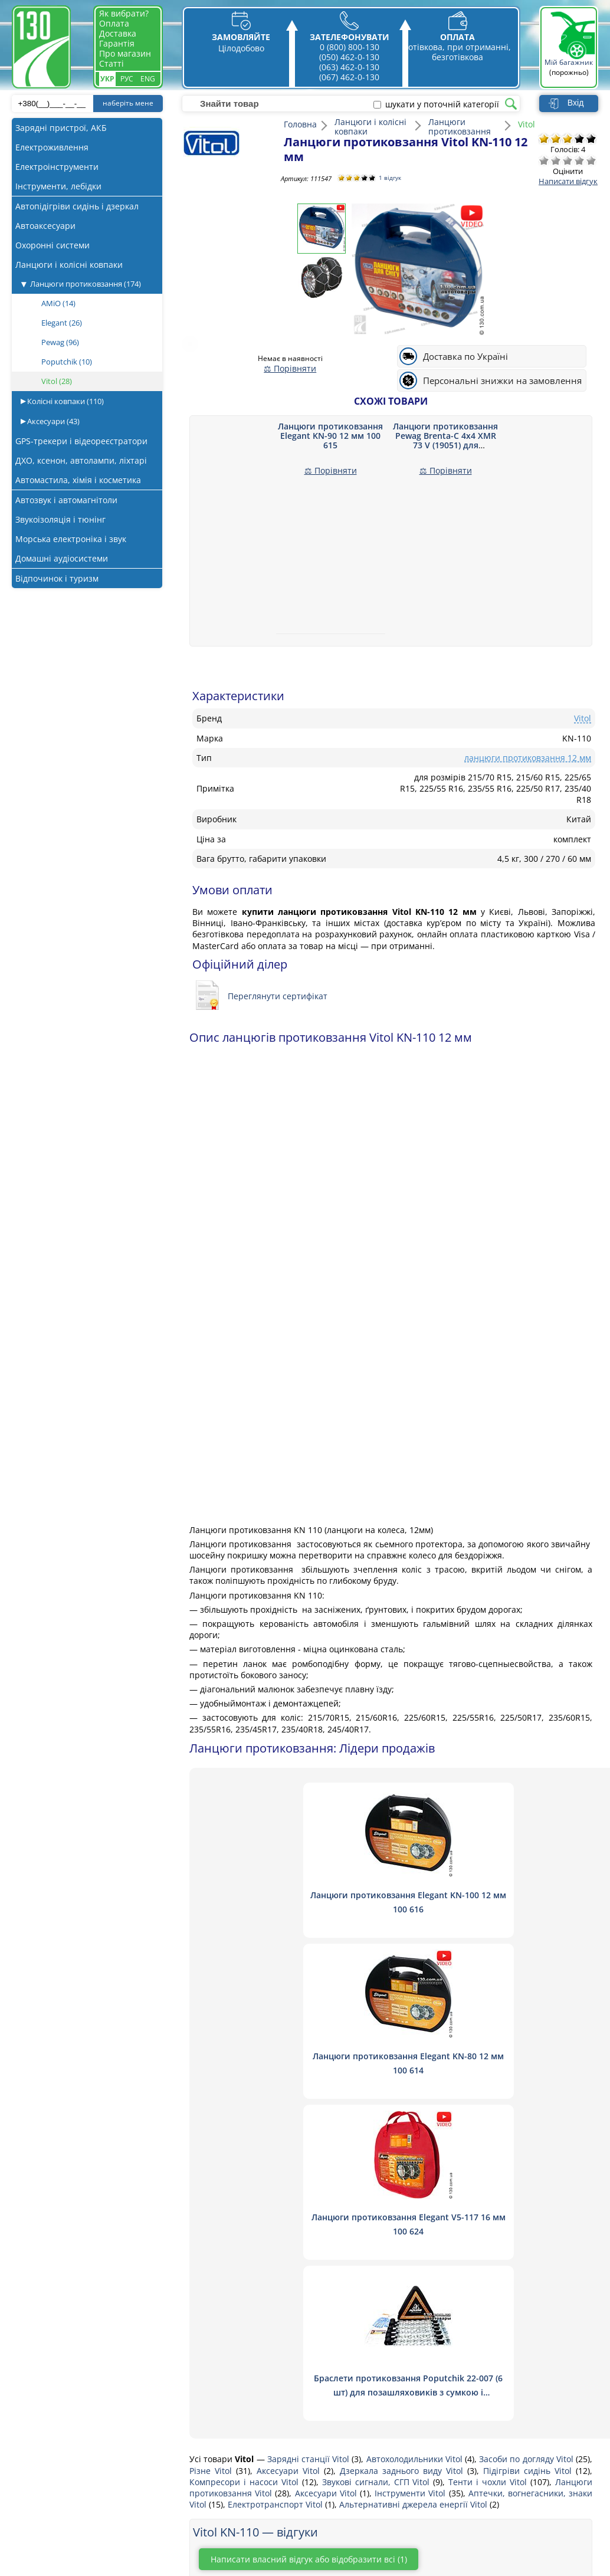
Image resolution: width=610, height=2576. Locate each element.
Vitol (56, 381)
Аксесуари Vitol (290, 2148)
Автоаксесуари (45, 225)
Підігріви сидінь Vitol (529, 2148)
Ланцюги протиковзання (85, 283)
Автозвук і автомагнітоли (66, 500)
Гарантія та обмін (219, 2495)
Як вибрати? (124, 13)
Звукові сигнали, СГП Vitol (378, 2159)
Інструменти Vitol (411, 2171)
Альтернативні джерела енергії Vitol (414, 2182)
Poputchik (66, 361)
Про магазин (125, 53)
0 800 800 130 (487, 2397)
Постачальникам (217, 2463)
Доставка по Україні (465, 357)
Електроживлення (51, 147)
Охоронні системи (52, 245)
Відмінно (591, 160)
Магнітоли (81, 2463)
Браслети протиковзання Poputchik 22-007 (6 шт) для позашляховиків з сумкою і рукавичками (499, 2070)
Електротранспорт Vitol (276, 2182)
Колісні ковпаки (64, 401)
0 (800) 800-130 (349, 47)
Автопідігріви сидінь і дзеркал (77, 206)
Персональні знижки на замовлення (502, 381)
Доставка (117, 33)
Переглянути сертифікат (277, 996)
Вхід (575, 102)
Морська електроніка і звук (70, 538)
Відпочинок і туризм (57, 578)
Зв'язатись (204, 2415)
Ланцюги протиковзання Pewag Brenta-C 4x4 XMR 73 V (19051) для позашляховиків (445, 440)
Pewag (60, 342)
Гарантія (117, 43)
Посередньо (567, 160)
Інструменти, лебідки (58, 186)
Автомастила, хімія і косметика (78, 479)
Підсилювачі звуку (97, 2527)
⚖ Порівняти (290, 368)
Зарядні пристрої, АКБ (61, 127)
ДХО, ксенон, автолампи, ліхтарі (81, 460)
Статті (111, 63)
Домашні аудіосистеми (61, 558)
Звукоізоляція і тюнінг (60, 519)
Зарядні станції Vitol (309, 2136)
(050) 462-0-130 (349, 57)
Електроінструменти (57, 166)
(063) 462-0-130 (349, 67)
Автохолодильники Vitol (415, 2136)
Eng (147, 79)
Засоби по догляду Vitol (527, 2136)
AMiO (58, 303)
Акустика (78, 2400)
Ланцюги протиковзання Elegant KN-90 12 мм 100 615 (330, 436)
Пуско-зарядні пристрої (108, 2415)
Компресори (85, 2431)
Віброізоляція (88, 2511)
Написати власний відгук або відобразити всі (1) (324, 2236)
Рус (126, 79)
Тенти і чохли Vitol (489, 2159)
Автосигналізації (94, 2479)
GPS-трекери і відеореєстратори (81, 441)
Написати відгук (568, 181)
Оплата (114, 23)
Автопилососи (88, 2447)
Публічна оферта (217, 2511)
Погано (556, 160)
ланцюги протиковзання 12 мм (527, 757)
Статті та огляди (216, 2479)
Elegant (61, 322)
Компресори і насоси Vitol (245, 2159)
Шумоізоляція (88, 2495)
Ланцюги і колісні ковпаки (69, 264)
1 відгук (392, 178)
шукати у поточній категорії (442, 104)
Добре (579, 160)
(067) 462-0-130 (349, 77)
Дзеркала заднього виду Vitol (403, 2148)
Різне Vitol (212, 2148)
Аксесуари (52, 421)
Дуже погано (544, 160)
